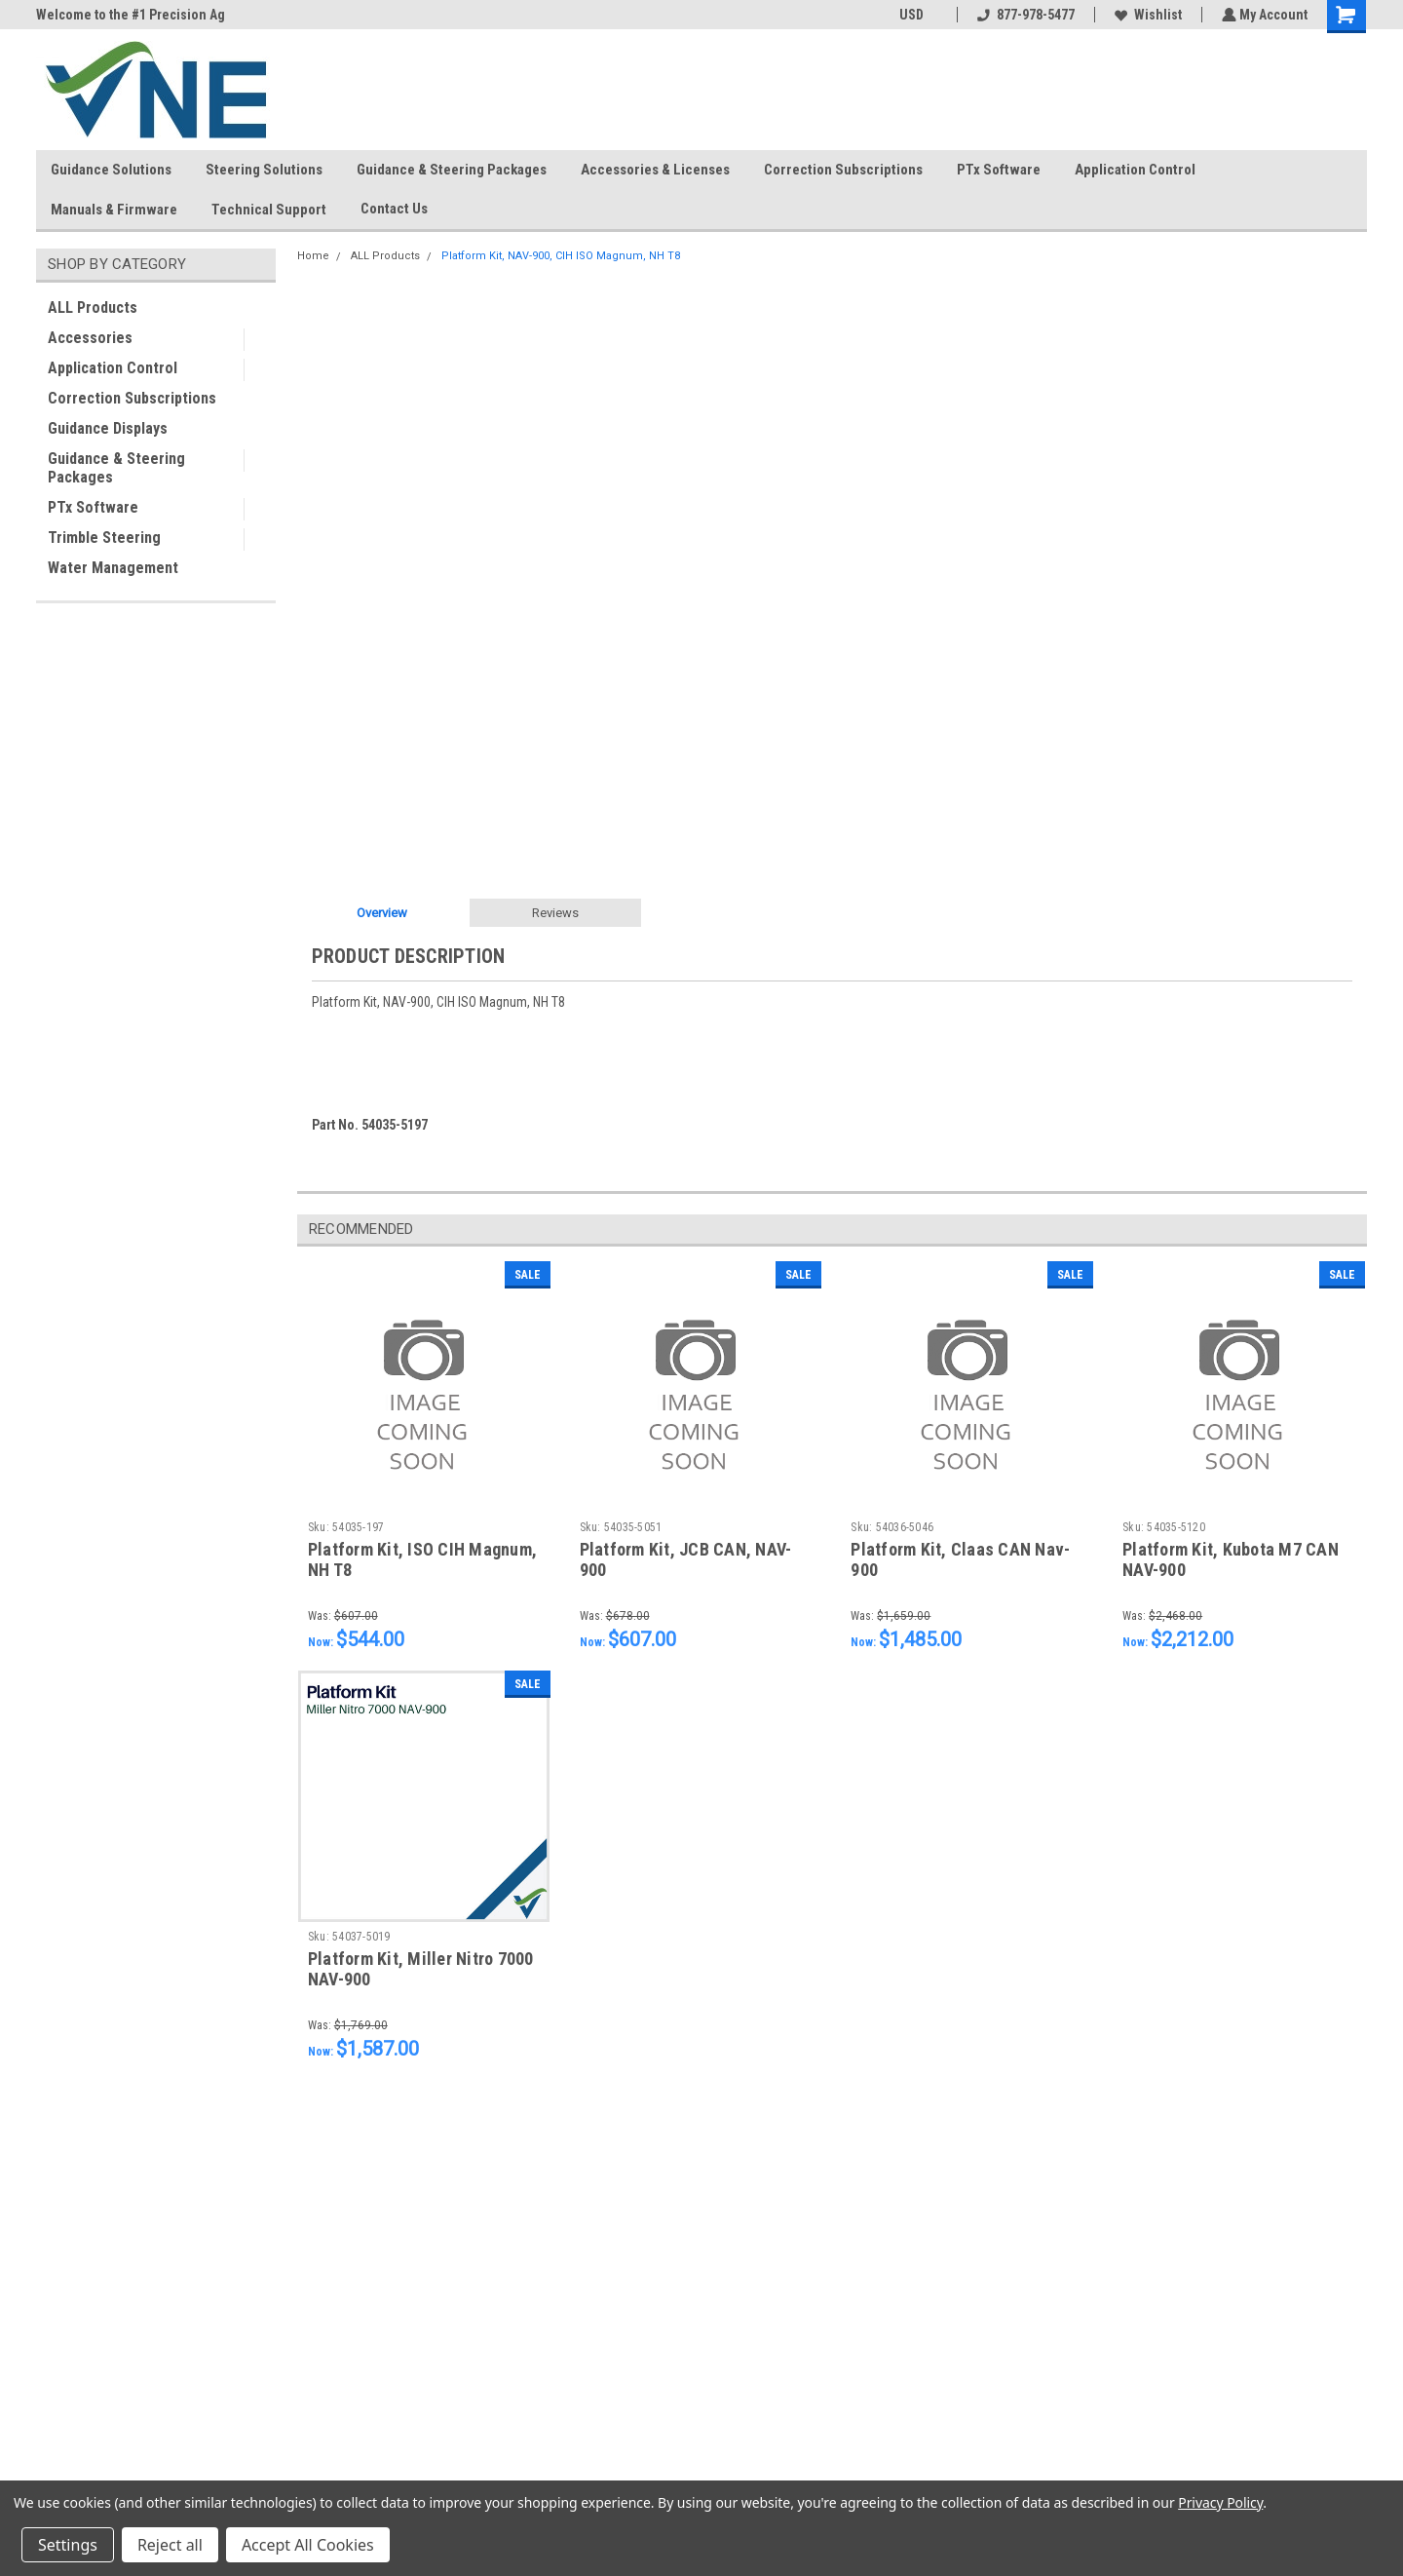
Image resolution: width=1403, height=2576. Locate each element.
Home (313, 256)
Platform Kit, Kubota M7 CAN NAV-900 (1230, 1559)
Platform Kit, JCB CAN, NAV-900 (686, 1559)
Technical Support (268, 209)
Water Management (113, 567)
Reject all (170, 2545)
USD (916, 14)
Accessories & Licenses (655, 169)
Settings (67, 2545)
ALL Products (92, 307)
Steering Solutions (264, 169)
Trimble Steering (104, 537)
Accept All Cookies (308, 2545)
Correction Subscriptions (843, 169)
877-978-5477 (1024, 14)
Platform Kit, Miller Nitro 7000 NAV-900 (421, 1968)
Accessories (90, 337)
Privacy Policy (1220, 2502)
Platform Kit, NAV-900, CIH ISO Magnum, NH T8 (560, 256)
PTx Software (999, 169)
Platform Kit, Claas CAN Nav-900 (960, 1559)
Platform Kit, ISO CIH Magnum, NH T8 (422, 1559)
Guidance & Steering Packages (452, 169)
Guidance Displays (108, 428)
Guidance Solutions (111, 169)
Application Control (1135, 169)
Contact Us (401, 209)
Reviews (555, 912)
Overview (382, 912)
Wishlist (1146, 14)
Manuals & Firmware (114, 209)
